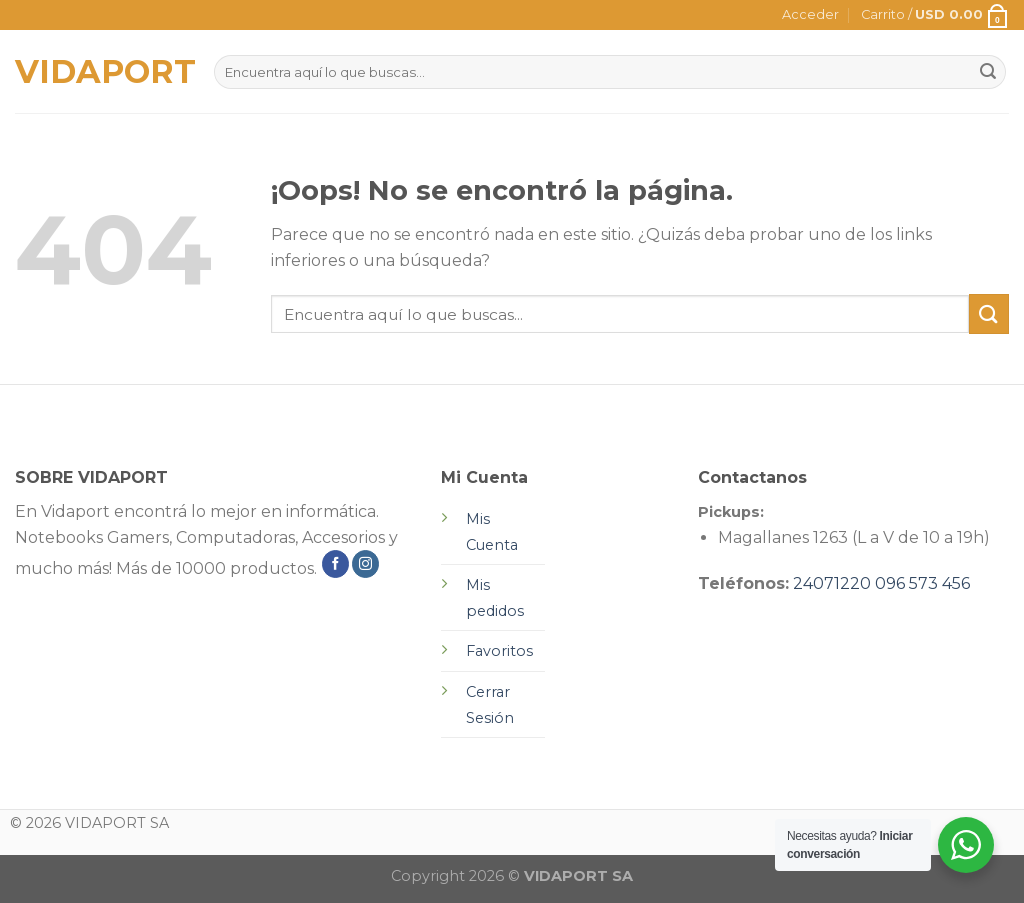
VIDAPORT (99, 72)
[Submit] (989, 313)
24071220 (832, 583)
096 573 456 (922, 583)
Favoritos (499, 651)
